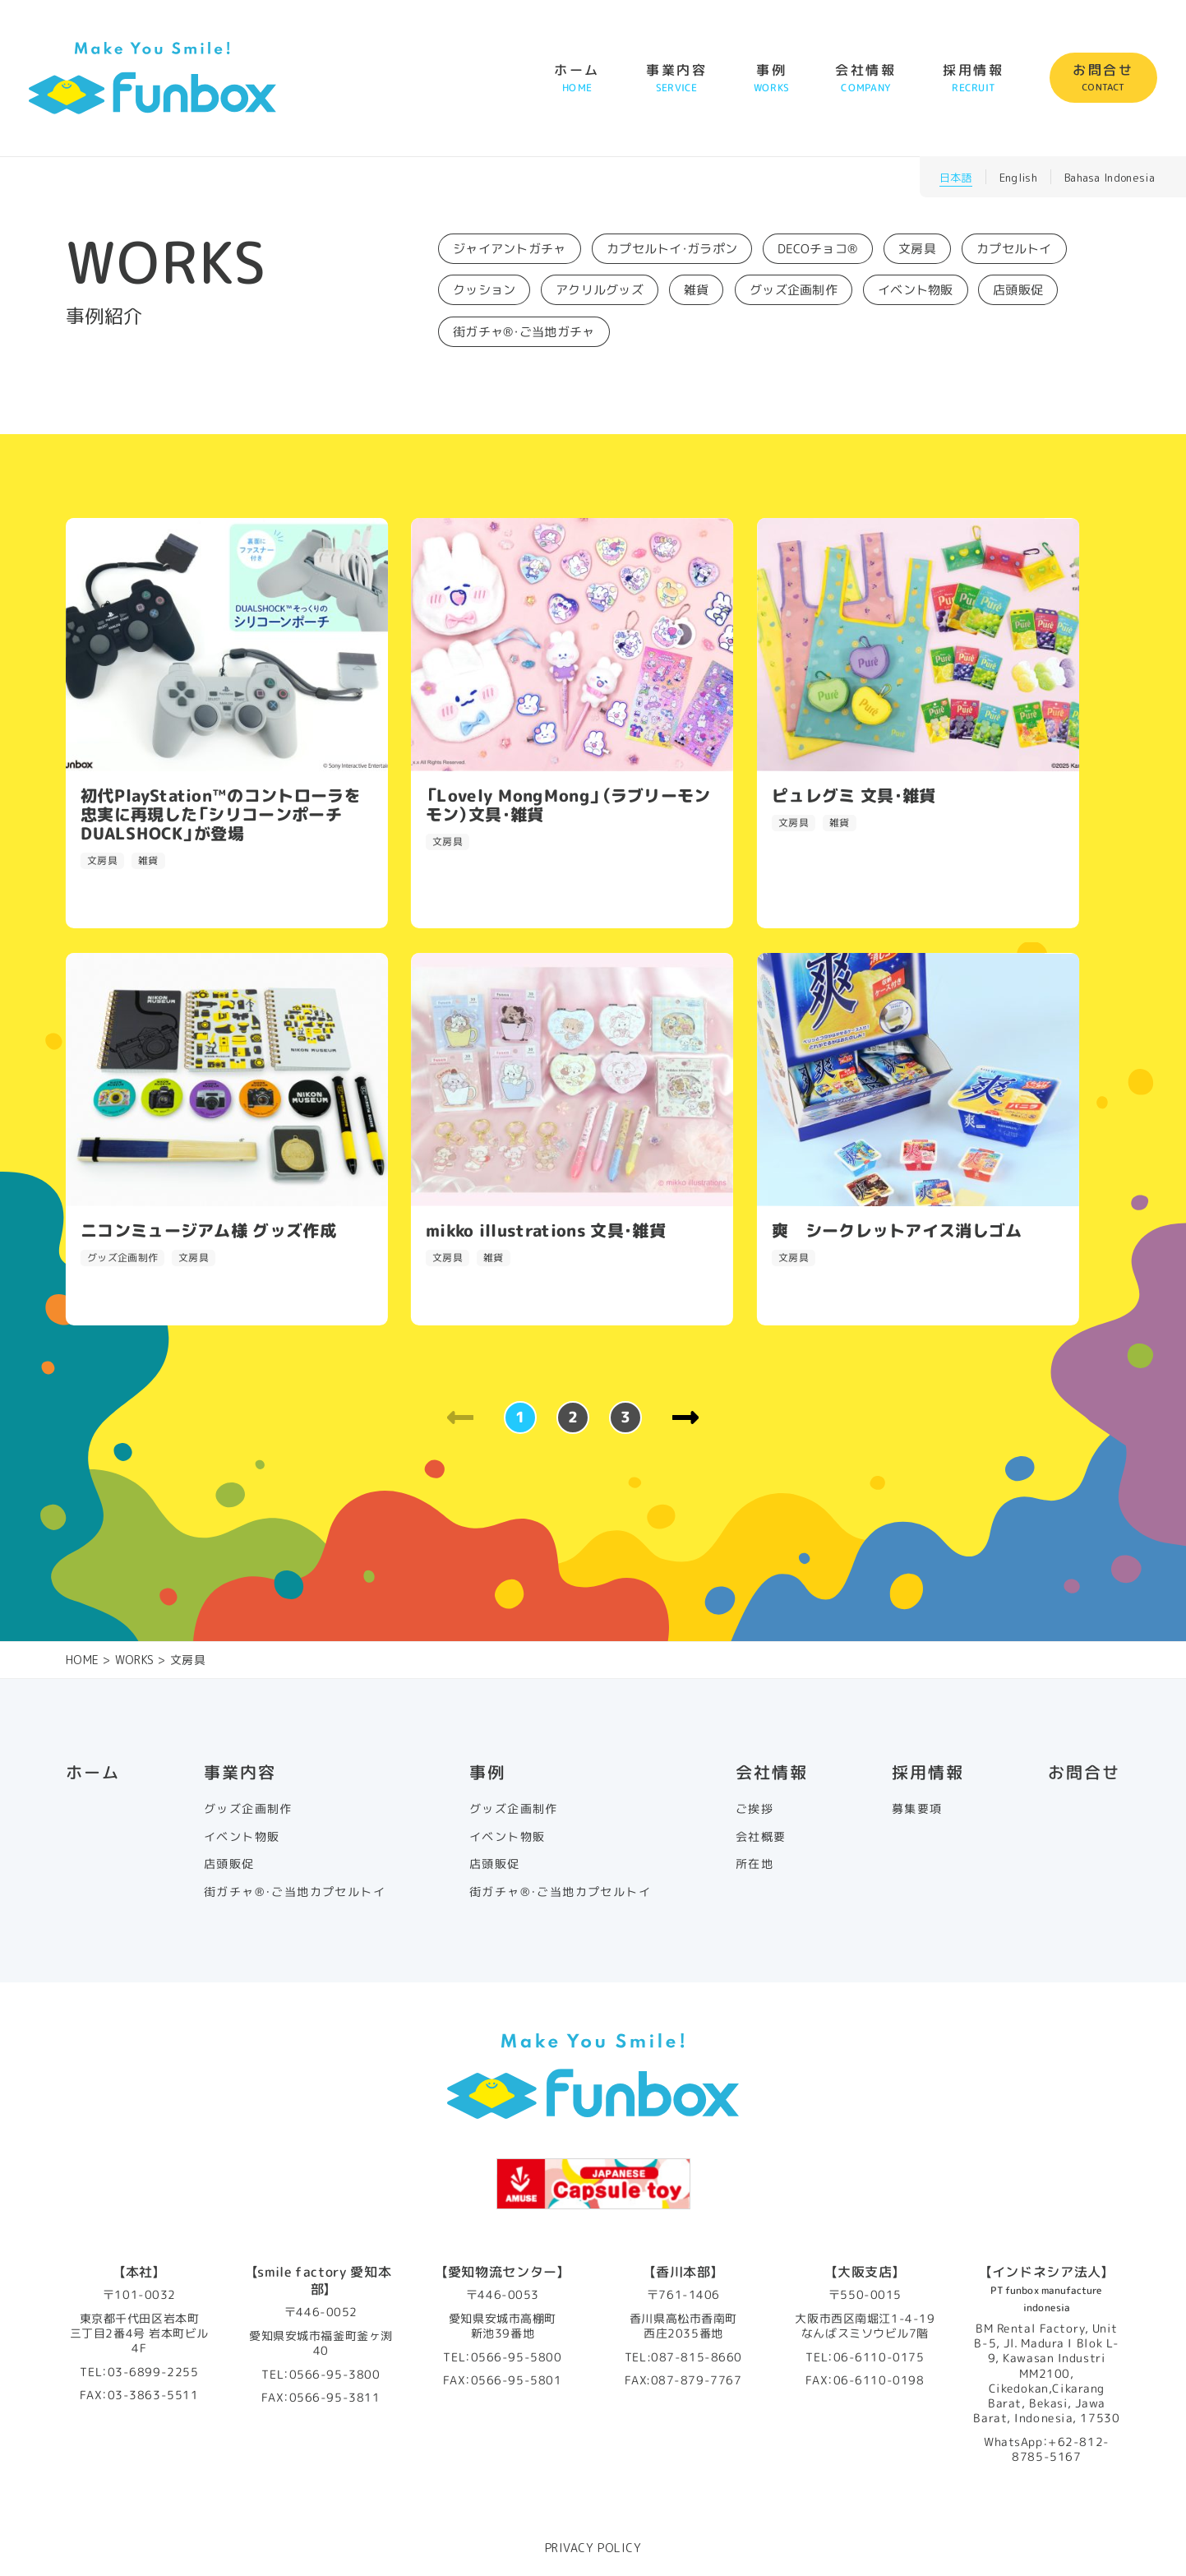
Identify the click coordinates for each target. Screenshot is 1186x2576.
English (1018, 177)
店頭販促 (1018, 289)
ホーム (577, 78)
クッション (484, 289)
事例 (771, 78)
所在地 (754, 1864)
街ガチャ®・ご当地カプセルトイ (294, 1891)
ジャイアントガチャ (509, 248)
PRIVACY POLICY (593, 2547)
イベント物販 (915, 289)
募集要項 (917, 1808)
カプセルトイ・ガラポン (672, 248)
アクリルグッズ (600, 289)
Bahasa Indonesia (1109, 177)
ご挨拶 (754, 1808)
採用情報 (973, 78)
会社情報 (866, 78)
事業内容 (677, 78)
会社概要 (761, 1836)
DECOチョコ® (818, 248)
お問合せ (1103, 78)
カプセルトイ (1014, 248)
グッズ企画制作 (794, 289)
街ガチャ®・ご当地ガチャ (524, 331)
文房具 (917, 248)
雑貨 (696, 289)
